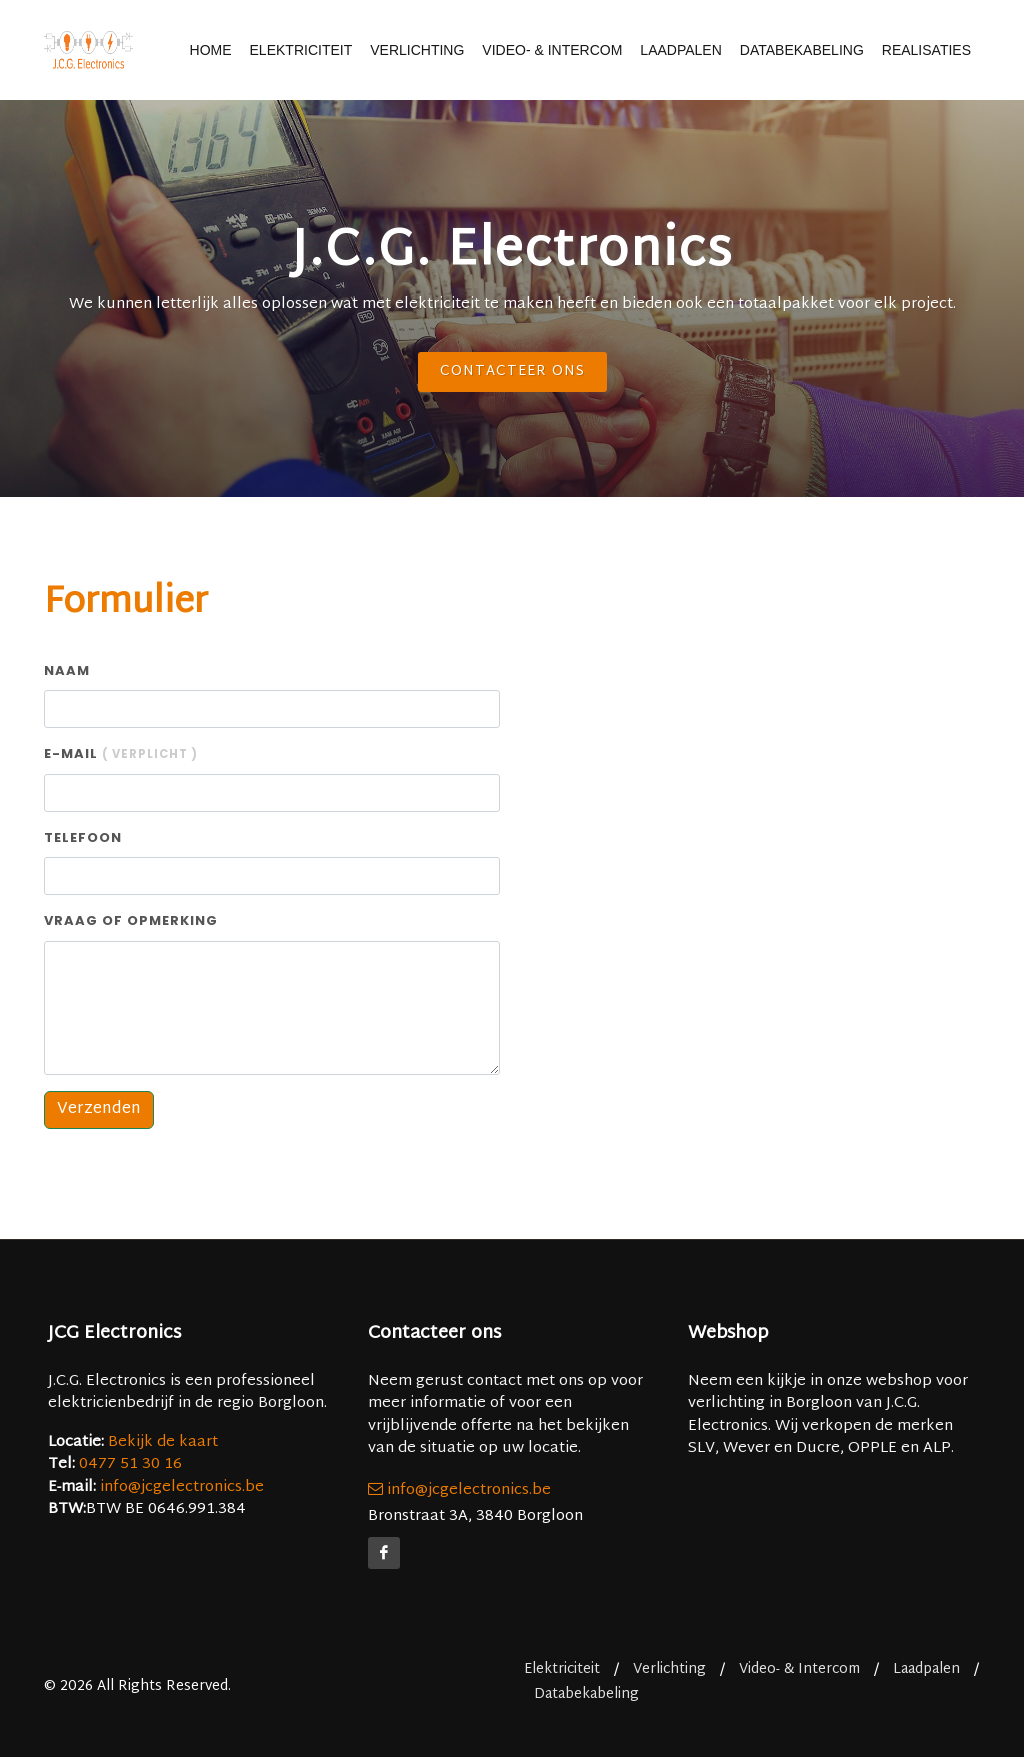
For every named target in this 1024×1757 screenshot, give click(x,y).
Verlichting (417, 50)
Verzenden (99, 1109)
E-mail (121, 753)
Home (211, 50)
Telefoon (83, 837)
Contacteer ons (512, 371)
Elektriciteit (301, 50)
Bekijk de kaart (161, 1442)
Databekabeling (802, 50)
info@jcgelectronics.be (182, 1487)
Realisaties (926, 50)
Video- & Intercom (552, 50)
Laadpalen (680, 50)
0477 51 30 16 (130, 1464)
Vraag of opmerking (131, 920)
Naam (67, 670)
